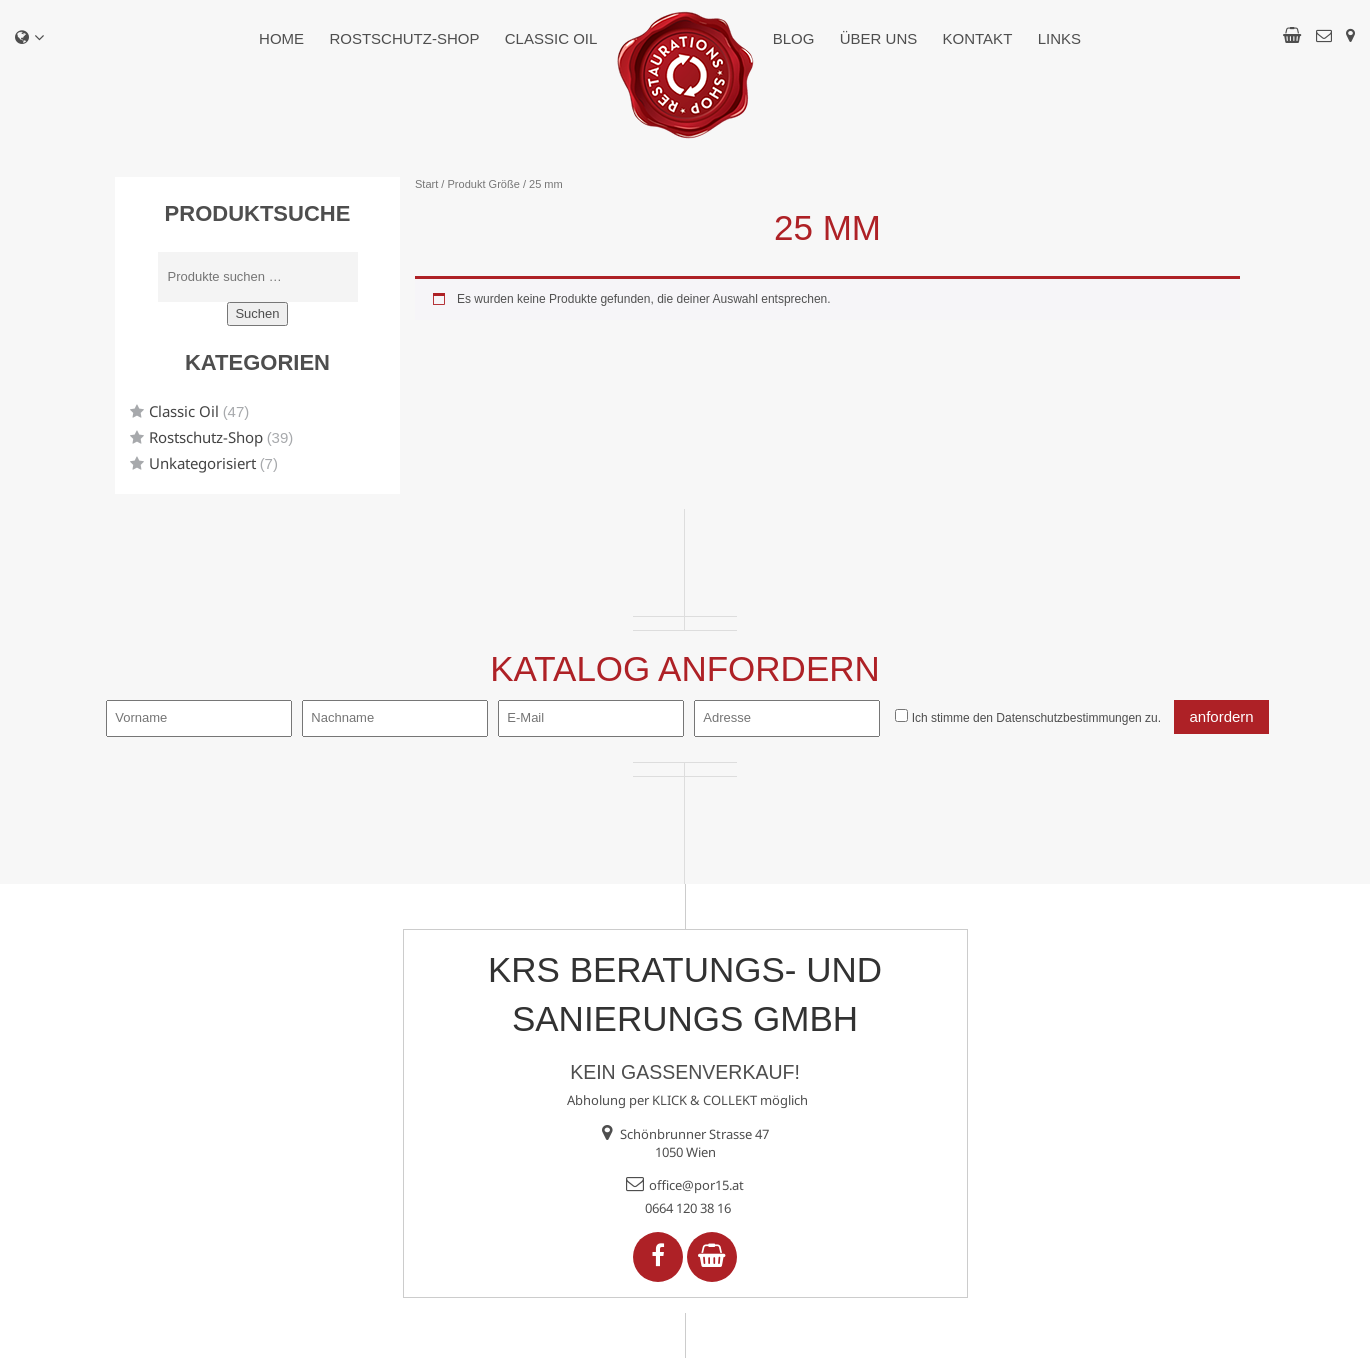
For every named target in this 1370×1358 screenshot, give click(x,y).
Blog (794, 38)
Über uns (879, 38)
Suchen (257, 313)
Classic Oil (551, 38)
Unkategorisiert (202, 463)
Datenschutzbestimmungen (1068, 718)
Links (1059, 38)
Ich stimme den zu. (1036, 718)
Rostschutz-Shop (404, 38)
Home (281, 38)
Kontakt (978, 38)
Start (426, 184)
